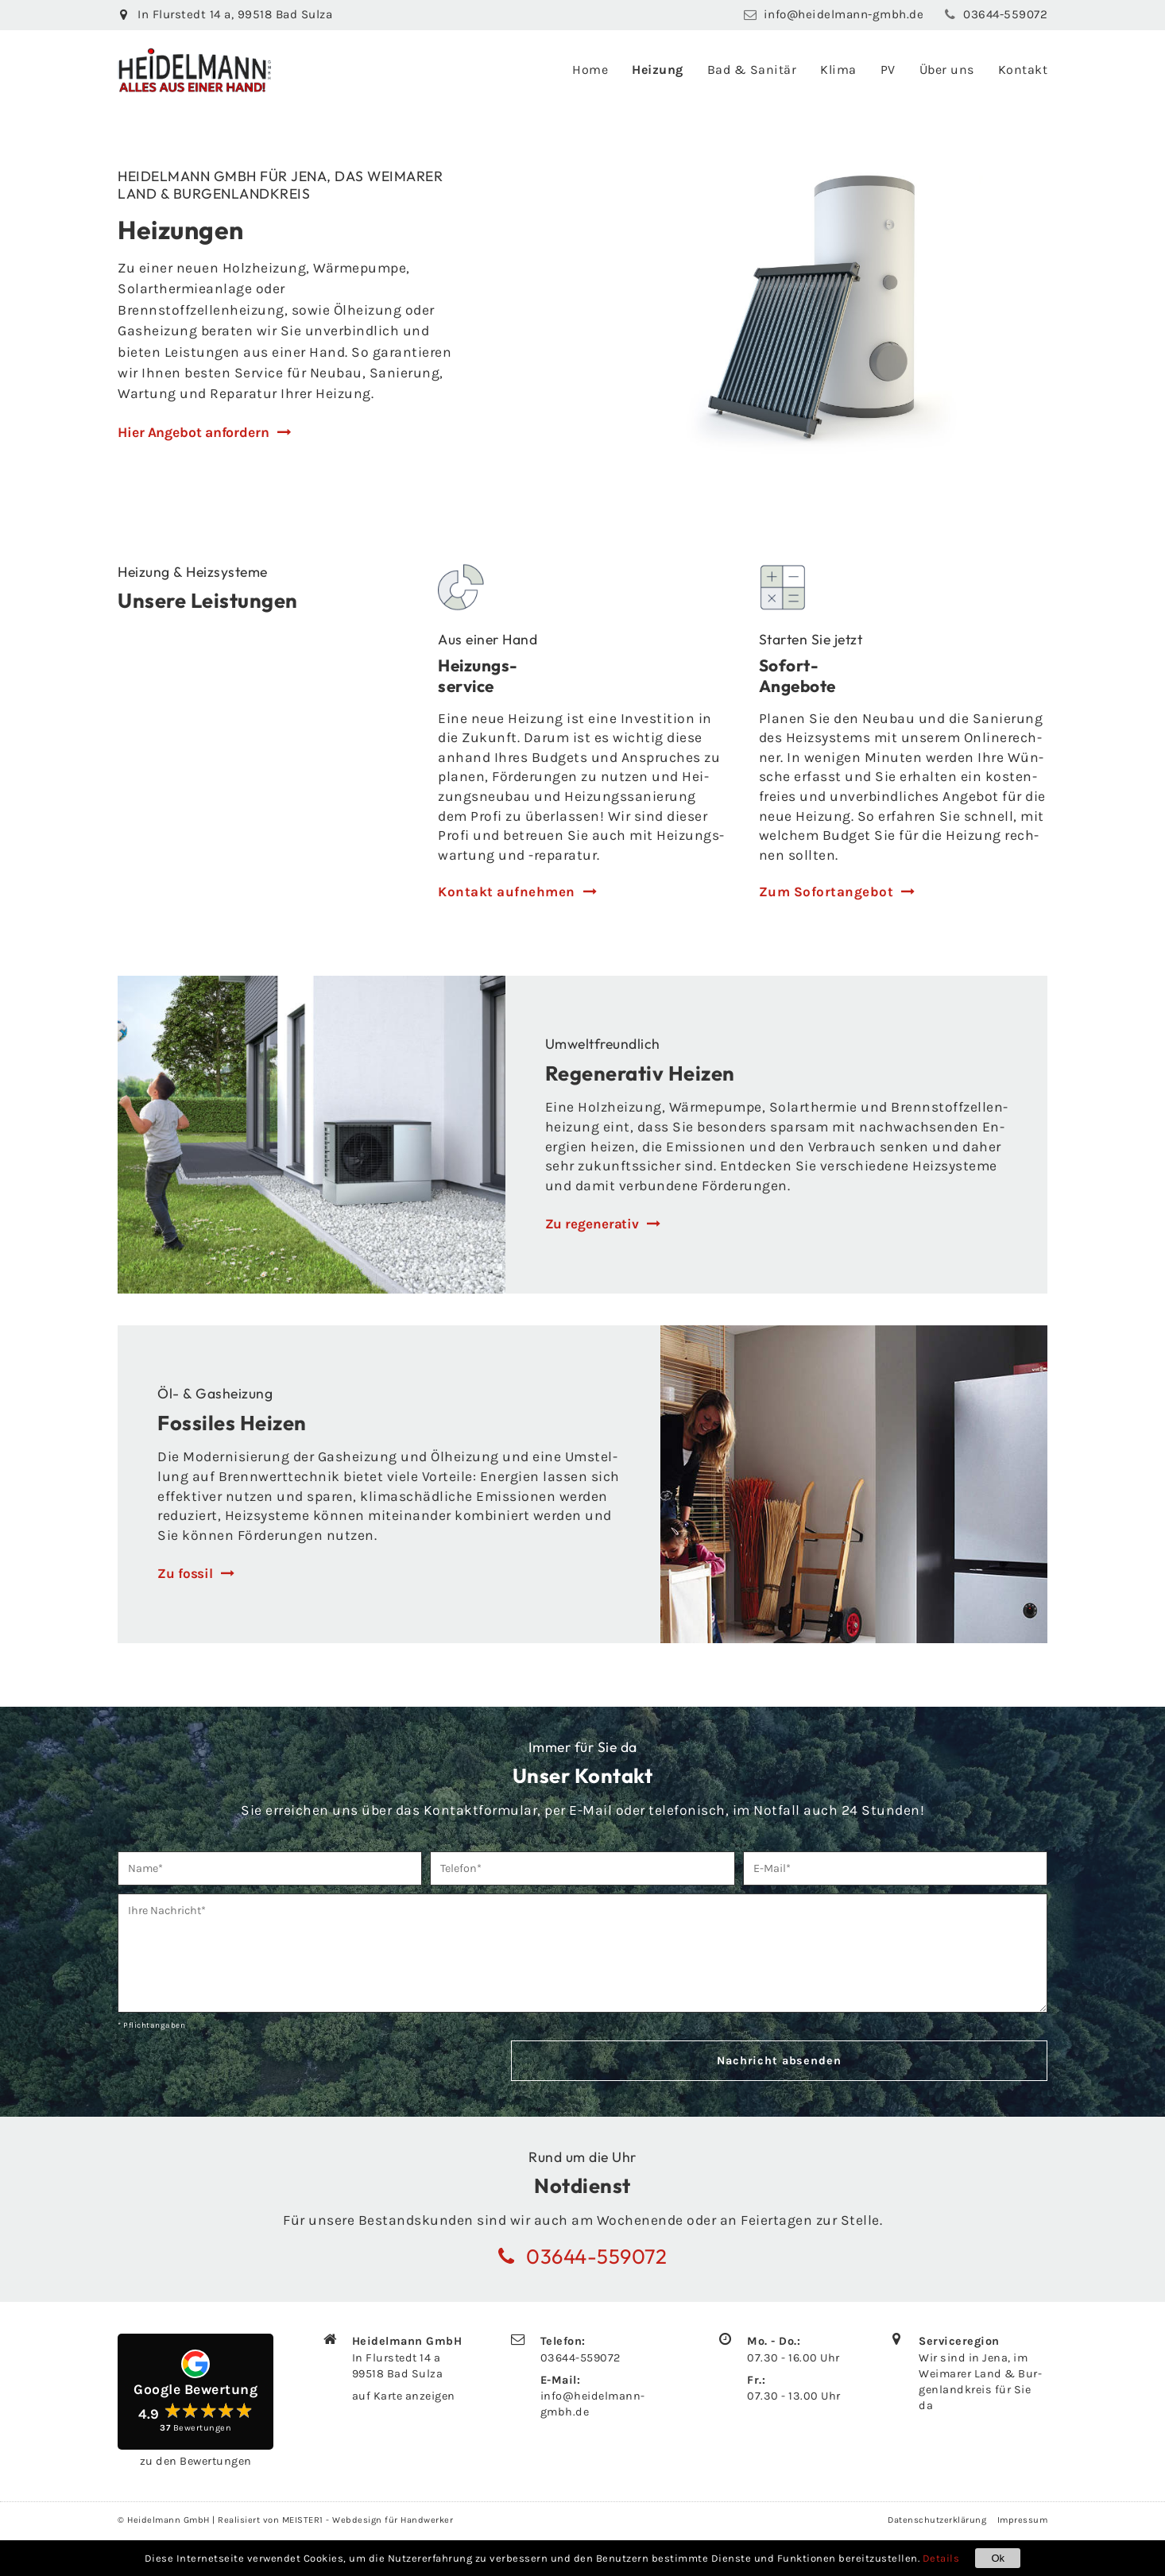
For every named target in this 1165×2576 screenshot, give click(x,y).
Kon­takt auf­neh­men (507, 893)
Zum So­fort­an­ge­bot (827, 893)
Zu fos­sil (185, 1576)
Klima (838, 69)
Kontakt (1023, 69)
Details (941, 2558)
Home (590, 69)
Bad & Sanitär (752, 69)
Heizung (657, 69)
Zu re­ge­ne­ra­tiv (592, 1226)
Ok (997, 2558)
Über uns (946, 69)
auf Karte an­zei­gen (403, 2397)
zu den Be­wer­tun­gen (196, 2463)
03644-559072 (580, 2359)
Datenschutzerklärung (937, 2522)
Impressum (1022, 2522)
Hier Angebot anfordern (193, 432)
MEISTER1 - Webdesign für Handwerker (368, 2522)
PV (888, 69)
